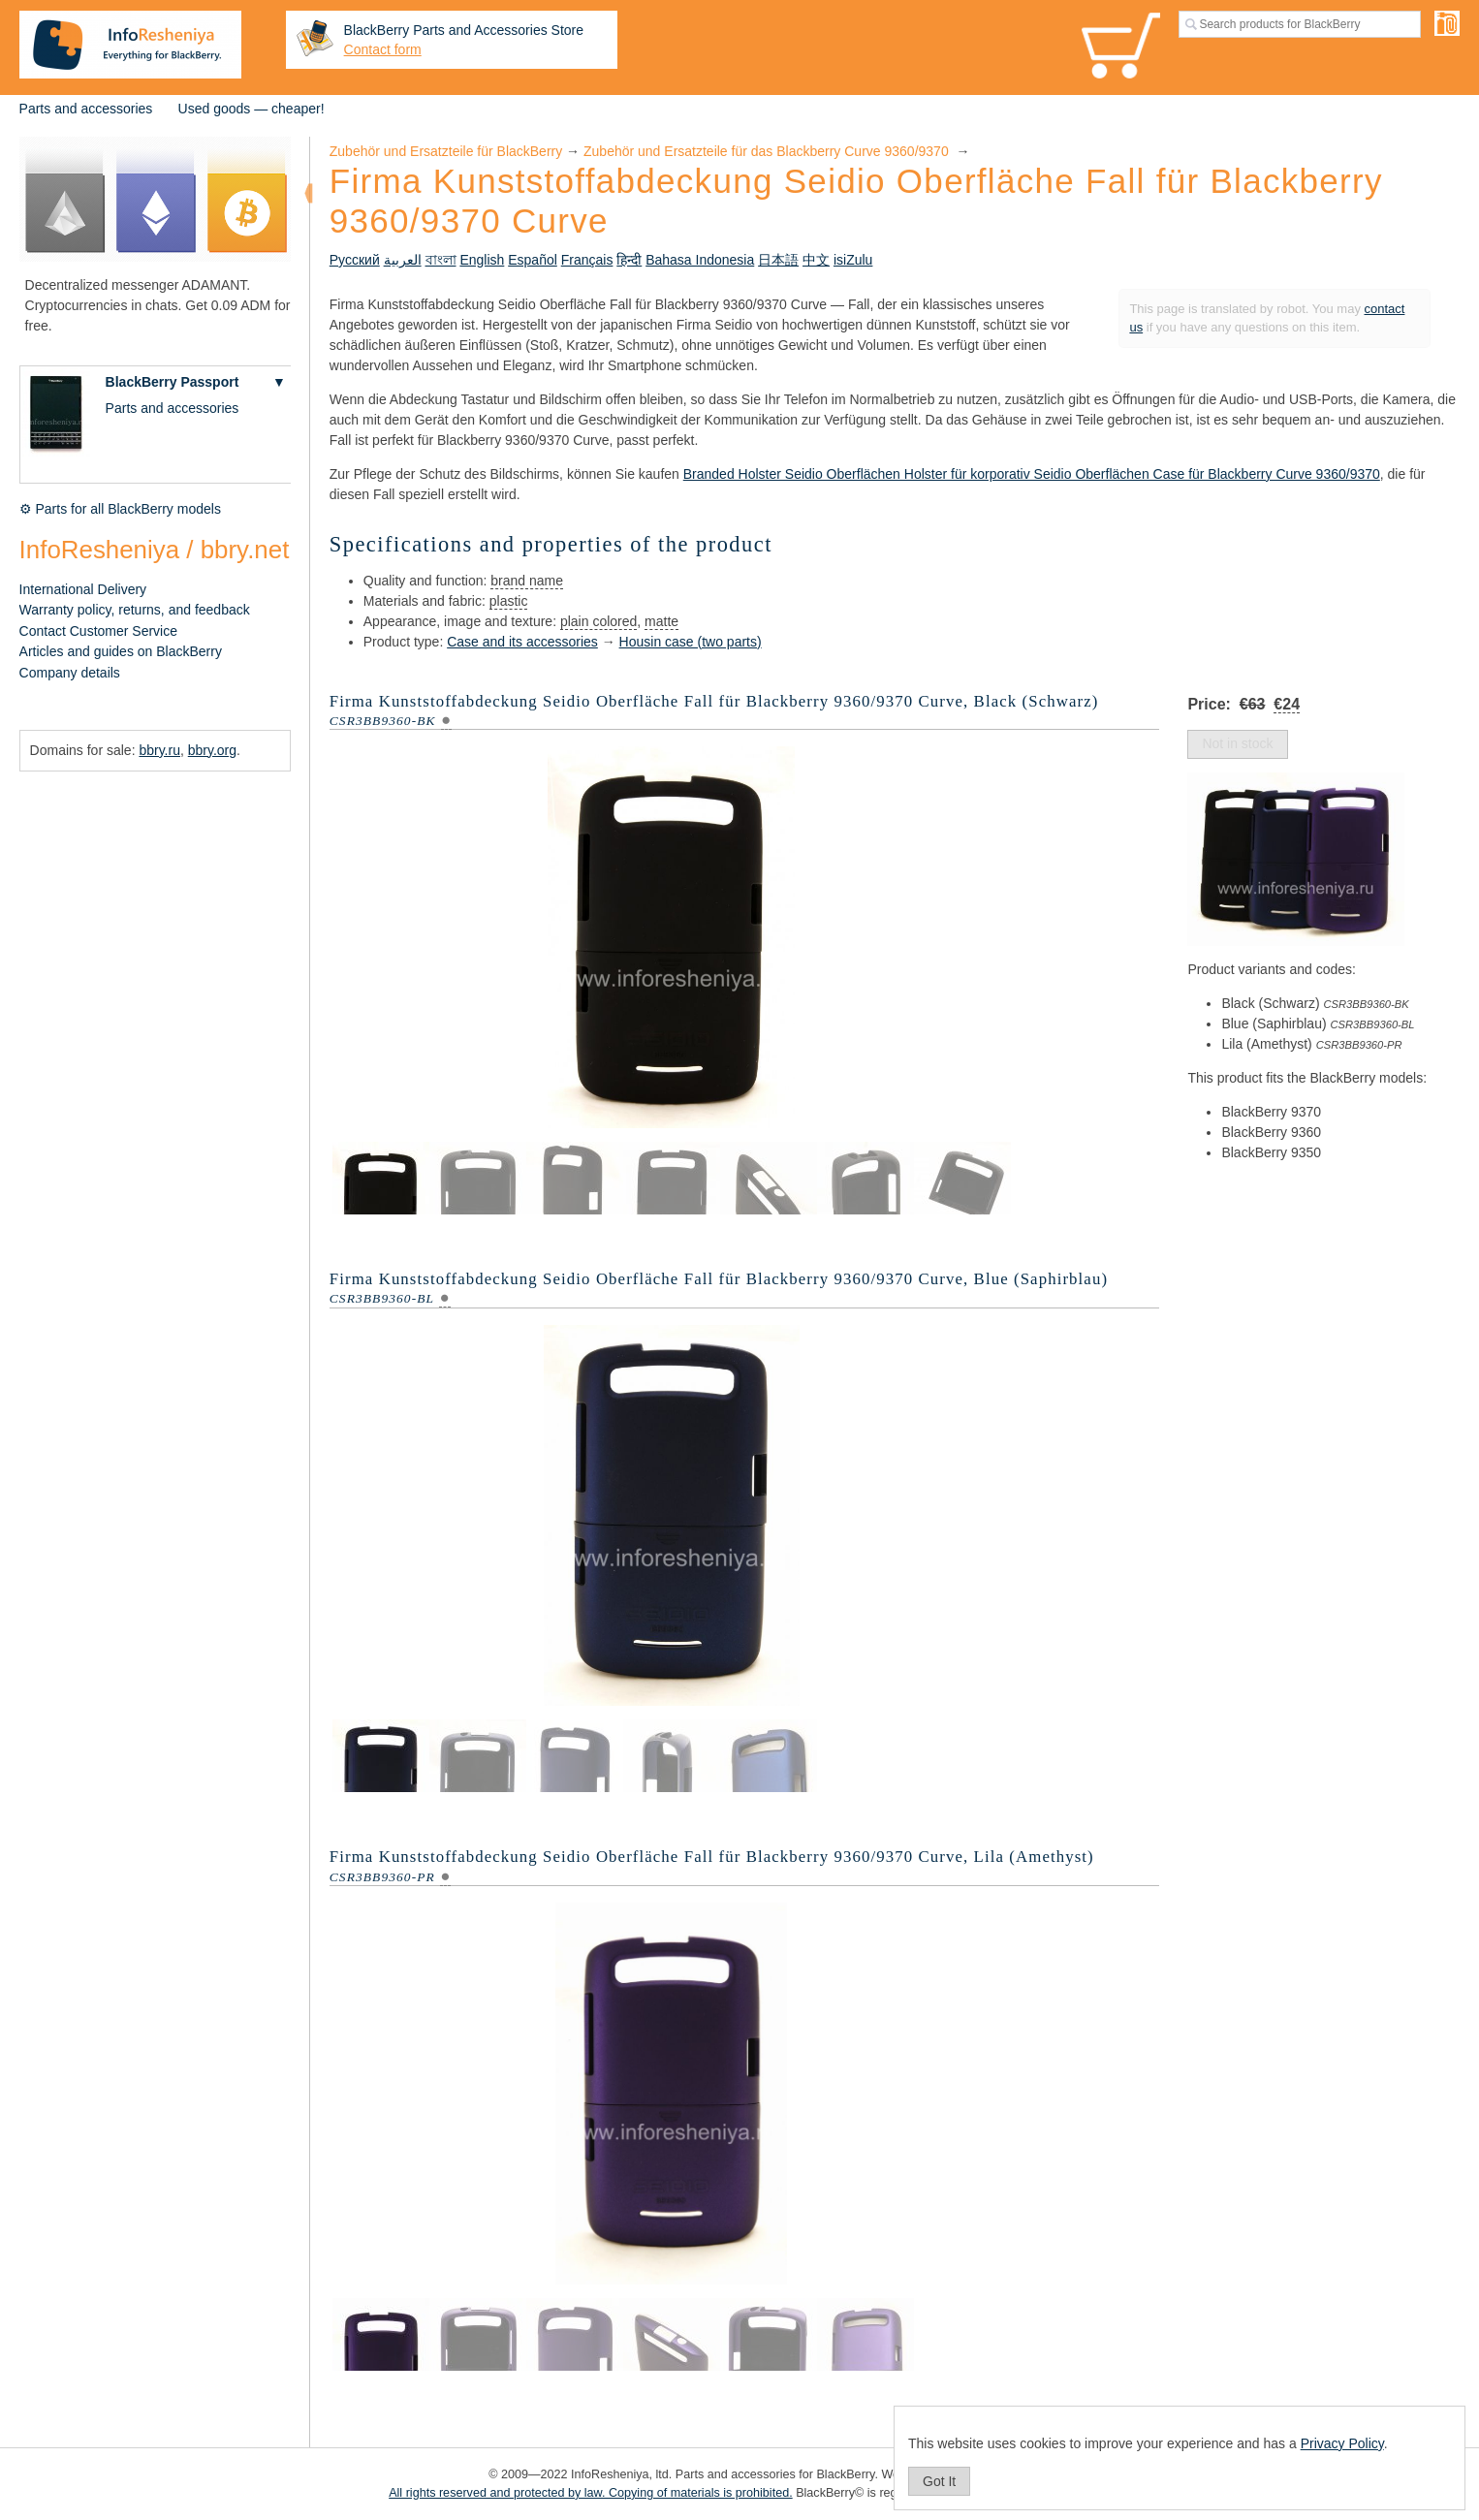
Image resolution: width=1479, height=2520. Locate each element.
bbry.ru (159, 750)
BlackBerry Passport (172, 382)
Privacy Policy (1342, 2443)
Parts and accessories (86, 108)
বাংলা (440, 260)
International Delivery (83, 589)
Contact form (383, 49)
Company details (69, 672)
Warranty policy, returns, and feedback (134, 609)
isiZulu (853, 260)
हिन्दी (629, 260)
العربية (403, 260)
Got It (939, 2481)
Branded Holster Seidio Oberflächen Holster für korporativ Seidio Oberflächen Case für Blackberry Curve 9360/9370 (1031, 474)
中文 (816, 260)
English (481, 260)
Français (587, 260)
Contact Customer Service (98, 631)
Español (532, 260)
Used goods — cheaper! (251, 108)
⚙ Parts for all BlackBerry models (120, 509)
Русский (355, 260)
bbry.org (212, 750)
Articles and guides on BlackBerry (120, 651)
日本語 (778, 260)
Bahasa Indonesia (699, 260)
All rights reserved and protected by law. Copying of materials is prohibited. (591, 2493)
